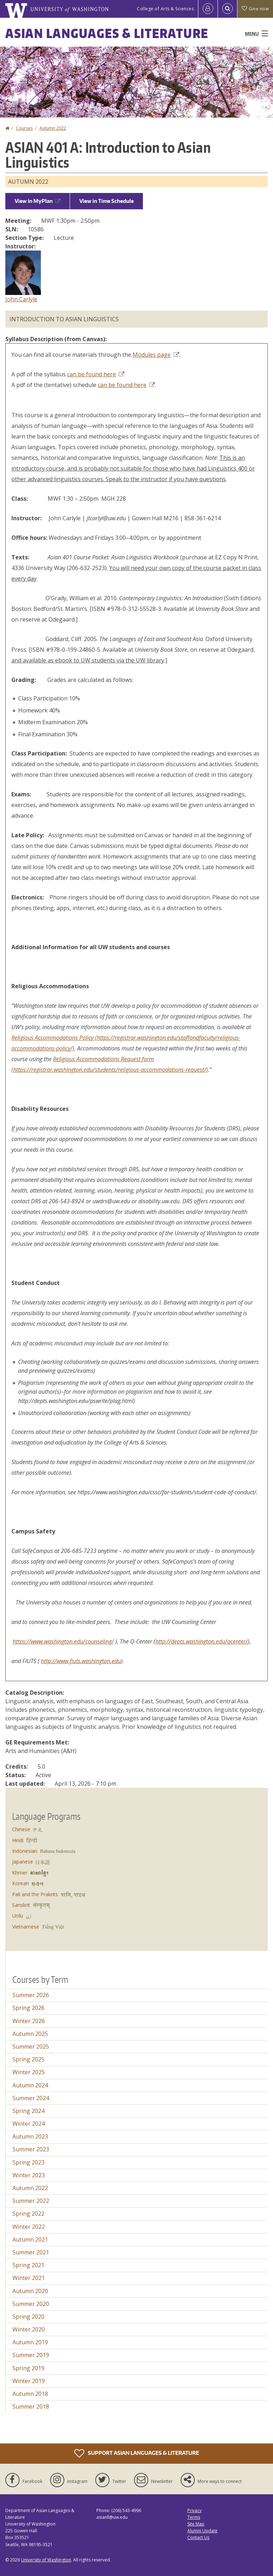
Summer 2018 (30, 2406)
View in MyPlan (37, 201)
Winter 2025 (28, 2072)
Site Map (195, 2524)
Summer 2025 (30, 2046)
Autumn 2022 (52, 128)
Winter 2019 (28, 2381)
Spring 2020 (28, 2316)
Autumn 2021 (30, 2239)
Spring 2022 (28, 2213)
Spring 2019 (28, 2368)
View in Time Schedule (106, 201)
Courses (24, 128)
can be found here (95, 374)
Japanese (22, 1861)
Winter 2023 (28, 2175)
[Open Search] (227, 9)
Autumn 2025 (30, 2034)
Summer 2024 (30, 2098)
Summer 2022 (30, 2201)
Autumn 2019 (30, 2342)
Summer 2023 (30, 2149)
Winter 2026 (28, 2021)
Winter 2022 (28, 2227)
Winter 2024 (28, 2124)
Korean (20, 1883)
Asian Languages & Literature (106, 33)
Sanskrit (21, 1905)
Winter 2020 (28, 2329)
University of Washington (46, 2560)
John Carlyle (21, 299)
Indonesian (24, 1851)
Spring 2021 (28, 2265)
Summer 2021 (30, 2252)
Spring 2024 (28, 2111)
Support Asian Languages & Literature (136, 2453)
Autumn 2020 (30, 2291)
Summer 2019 (30, 2355)
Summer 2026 (30, 1995)
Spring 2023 (28, 2162)
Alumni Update (202, 2531)
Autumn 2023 (30, 2136)
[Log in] (208, 9)
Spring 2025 (28, 2059)
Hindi (17, 1840)
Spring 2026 (28, 2008)
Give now (255, 9)
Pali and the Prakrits (35, 1894)
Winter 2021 (28, 2278)
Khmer (19, 1872)
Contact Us (198, 2537)
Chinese (21, 1829)
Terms (193, 2517)
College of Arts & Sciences (165, 9)
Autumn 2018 (30, 2394)
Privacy (194, 2510)
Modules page (156, 355)
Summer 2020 (30, 2304)
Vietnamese (25, 1926)
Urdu (17, 1915)
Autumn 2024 (30, 2085)
